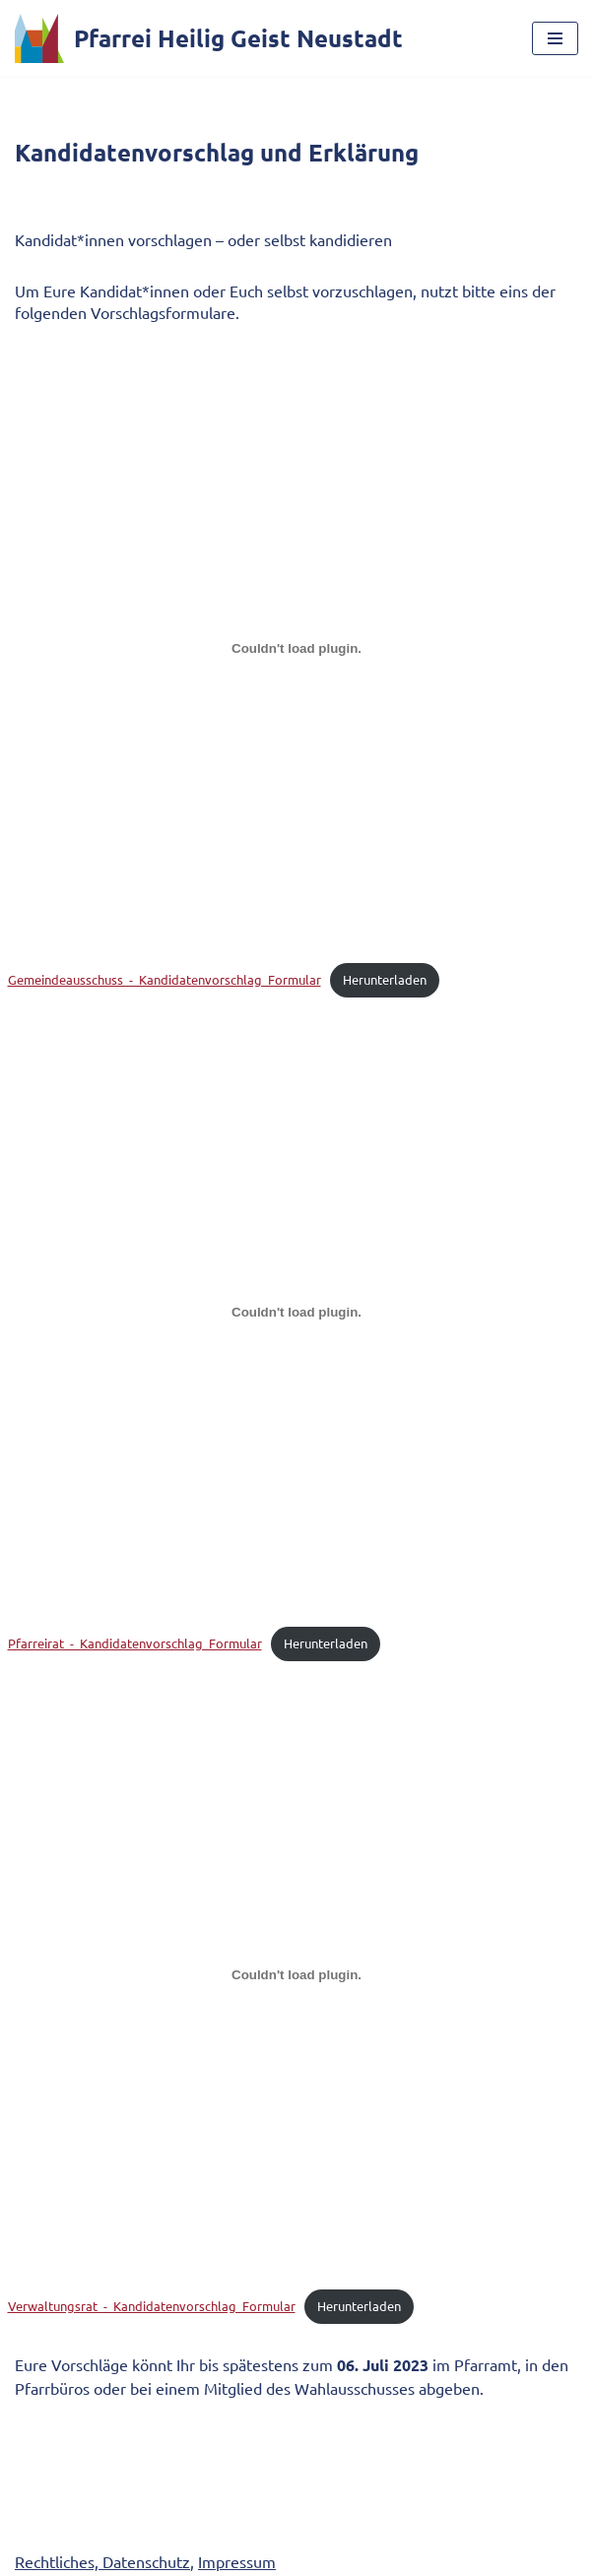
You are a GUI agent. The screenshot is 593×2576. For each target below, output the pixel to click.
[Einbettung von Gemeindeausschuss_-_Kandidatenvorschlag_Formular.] (297, 649)
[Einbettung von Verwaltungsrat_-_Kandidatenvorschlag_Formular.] (297, 1975)
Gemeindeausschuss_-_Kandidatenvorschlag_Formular (164, 979)
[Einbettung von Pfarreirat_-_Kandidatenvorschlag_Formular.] (297, 1311)
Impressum (237, 2561)
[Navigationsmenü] (555, 38)
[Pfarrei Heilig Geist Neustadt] (209, 38)
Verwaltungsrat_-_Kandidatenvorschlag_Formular (152, 2305)
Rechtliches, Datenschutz (102, 2561)
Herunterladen (385, 979)
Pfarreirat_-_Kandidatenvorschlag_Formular (135, 1643)
